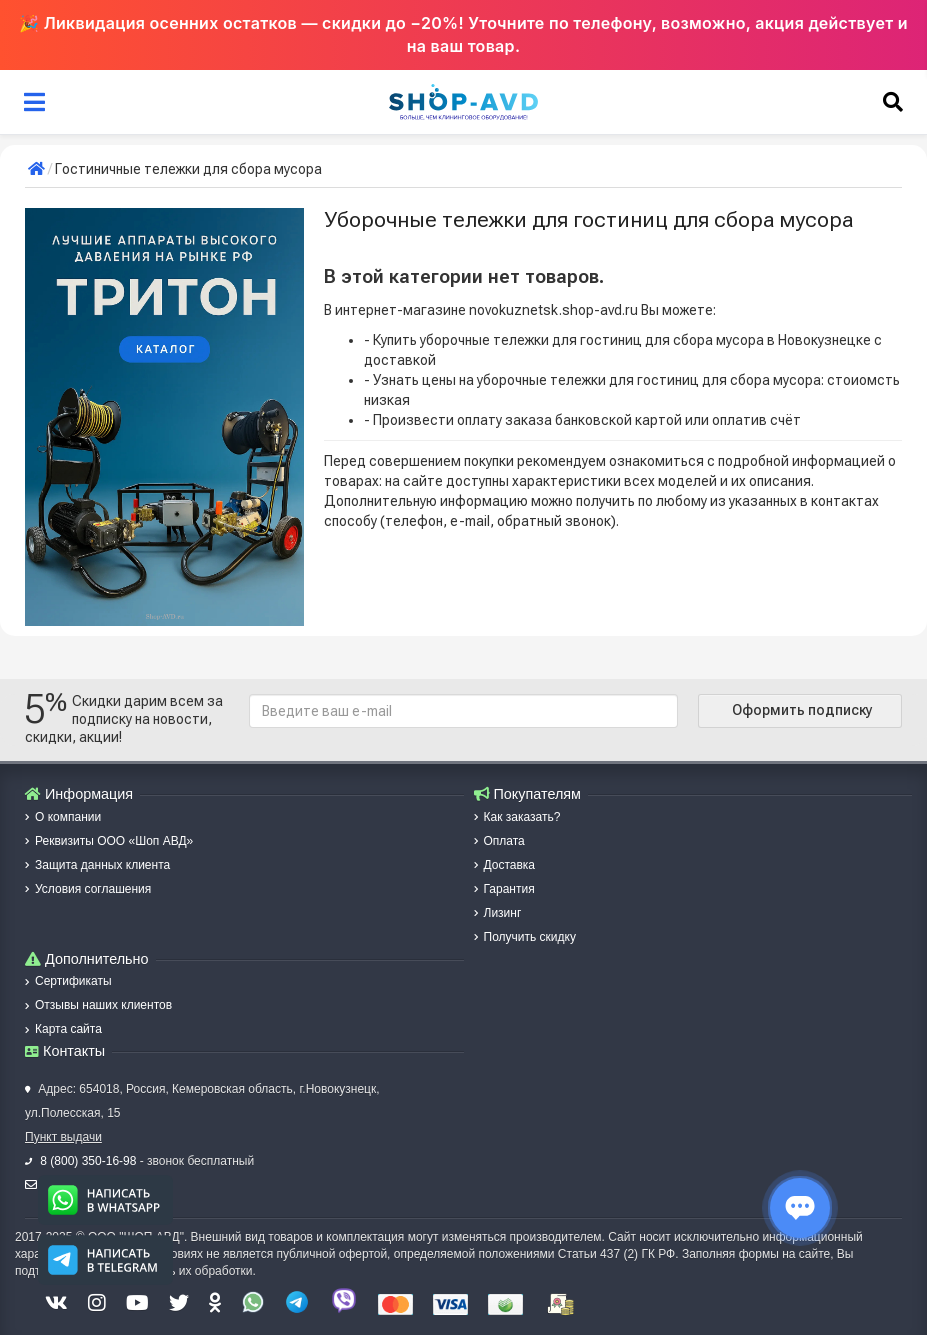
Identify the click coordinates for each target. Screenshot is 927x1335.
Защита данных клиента (97, 865)
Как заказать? (517, 817)
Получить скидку (525, 937)
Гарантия (504, 889)
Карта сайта (63, 1029)
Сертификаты (68, 981)
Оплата (499, 841)
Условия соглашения (88, 889)
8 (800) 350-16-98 (80, 1161)
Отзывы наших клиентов (98, 1005)
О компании (63, 817)
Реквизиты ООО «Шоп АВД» (109, 841)
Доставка (505, 865)
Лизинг (498, 913)
